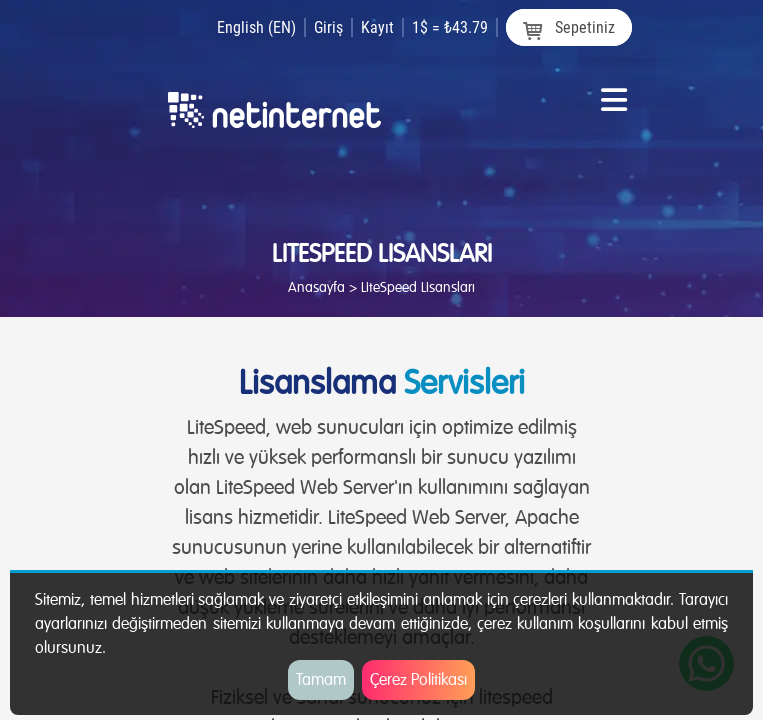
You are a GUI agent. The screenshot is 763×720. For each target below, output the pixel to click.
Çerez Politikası (418, 680)
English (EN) (256, 27)
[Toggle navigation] (614, 107)
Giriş (328, 27)
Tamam (321, 680)
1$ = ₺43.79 (450, 27)
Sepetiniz (569, 28)
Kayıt (377, 27)
